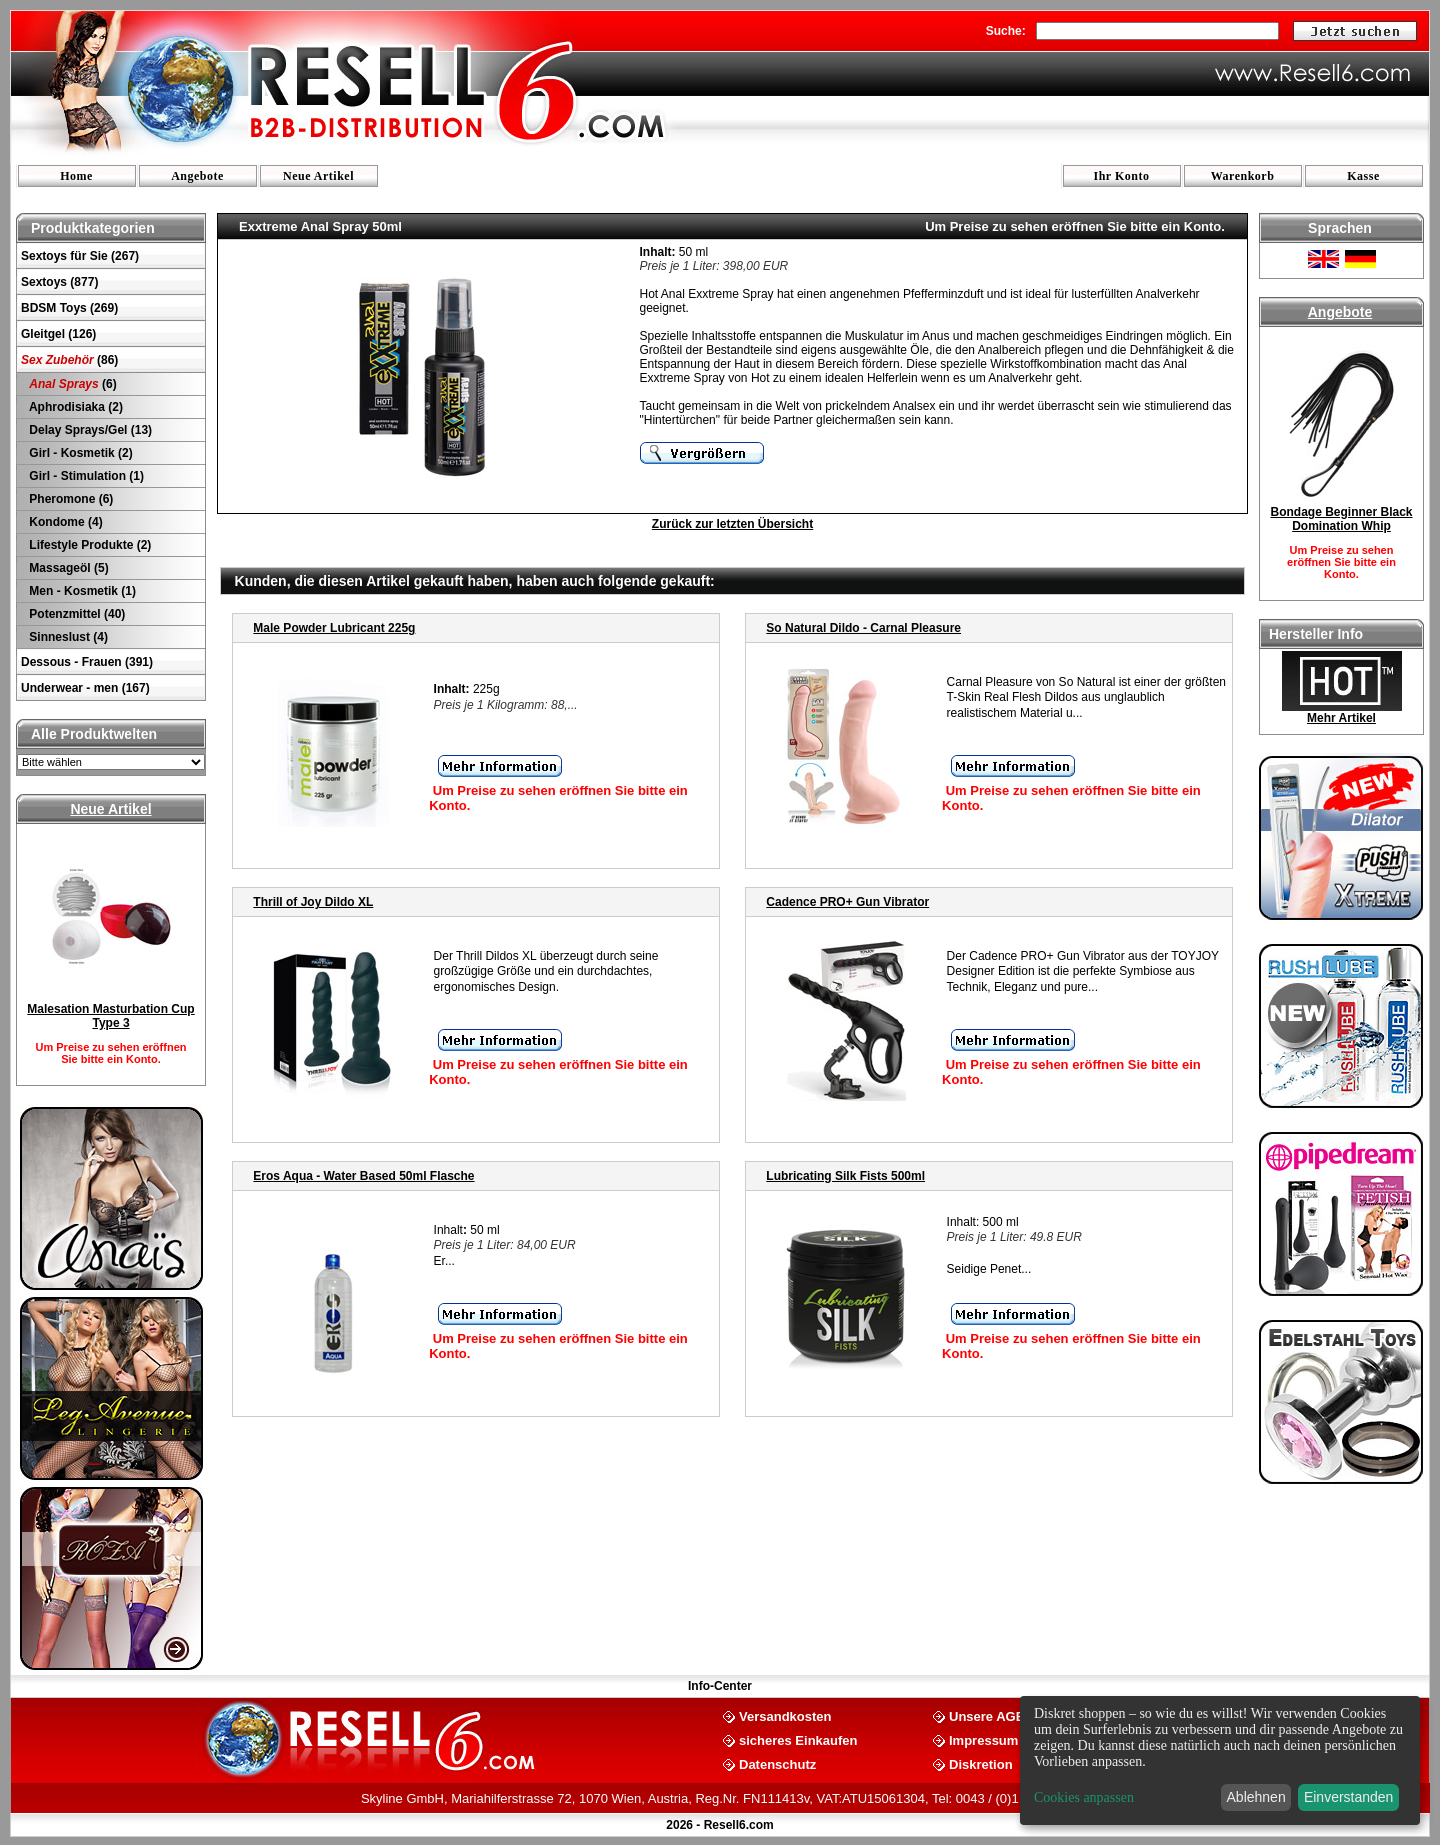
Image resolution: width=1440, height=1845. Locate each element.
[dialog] (1220, 1760)
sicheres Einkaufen (798, 1739)
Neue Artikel (318, 176)
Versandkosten (785, 1715)
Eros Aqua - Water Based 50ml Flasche (363, 1176)
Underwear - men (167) (85, 688)
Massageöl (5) (67, 568)
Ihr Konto (1122, 176)
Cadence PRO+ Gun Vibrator (847, 902)
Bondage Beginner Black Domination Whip (1341, 519)
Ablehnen (1256, 1797)
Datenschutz (777, 1763)
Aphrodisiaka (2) (74, 407)
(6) (71, 384)
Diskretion (981, 1763)
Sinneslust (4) (67, 637)
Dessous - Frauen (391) (87, 662)
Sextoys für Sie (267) (80, 256)
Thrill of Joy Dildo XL (313, 902)
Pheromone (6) (69, 499)
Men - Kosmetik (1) (81, 591)
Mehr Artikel (1341, 718)
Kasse (1363, 176)
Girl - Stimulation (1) (85, 476)
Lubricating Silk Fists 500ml (845, 1176)
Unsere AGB (987, 1715)
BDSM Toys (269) (69, 308)
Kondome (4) (64, 522)
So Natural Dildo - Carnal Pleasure (863, 628)
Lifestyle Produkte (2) (88, 545)
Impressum (983, 1739)
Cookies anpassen (1084, 1797)
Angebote (197, 176)
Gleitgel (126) (58, 334)
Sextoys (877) (59, 282)
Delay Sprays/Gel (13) (89, 430)
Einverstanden (1349, 1797)
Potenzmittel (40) (75, 614)
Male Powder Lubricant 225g (334, 628)
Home (76, 176)
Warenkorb (1243, 176)
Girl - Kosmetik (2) (79, 453)
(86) (69, 360)
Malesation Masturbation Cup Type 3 (110, 1016)
